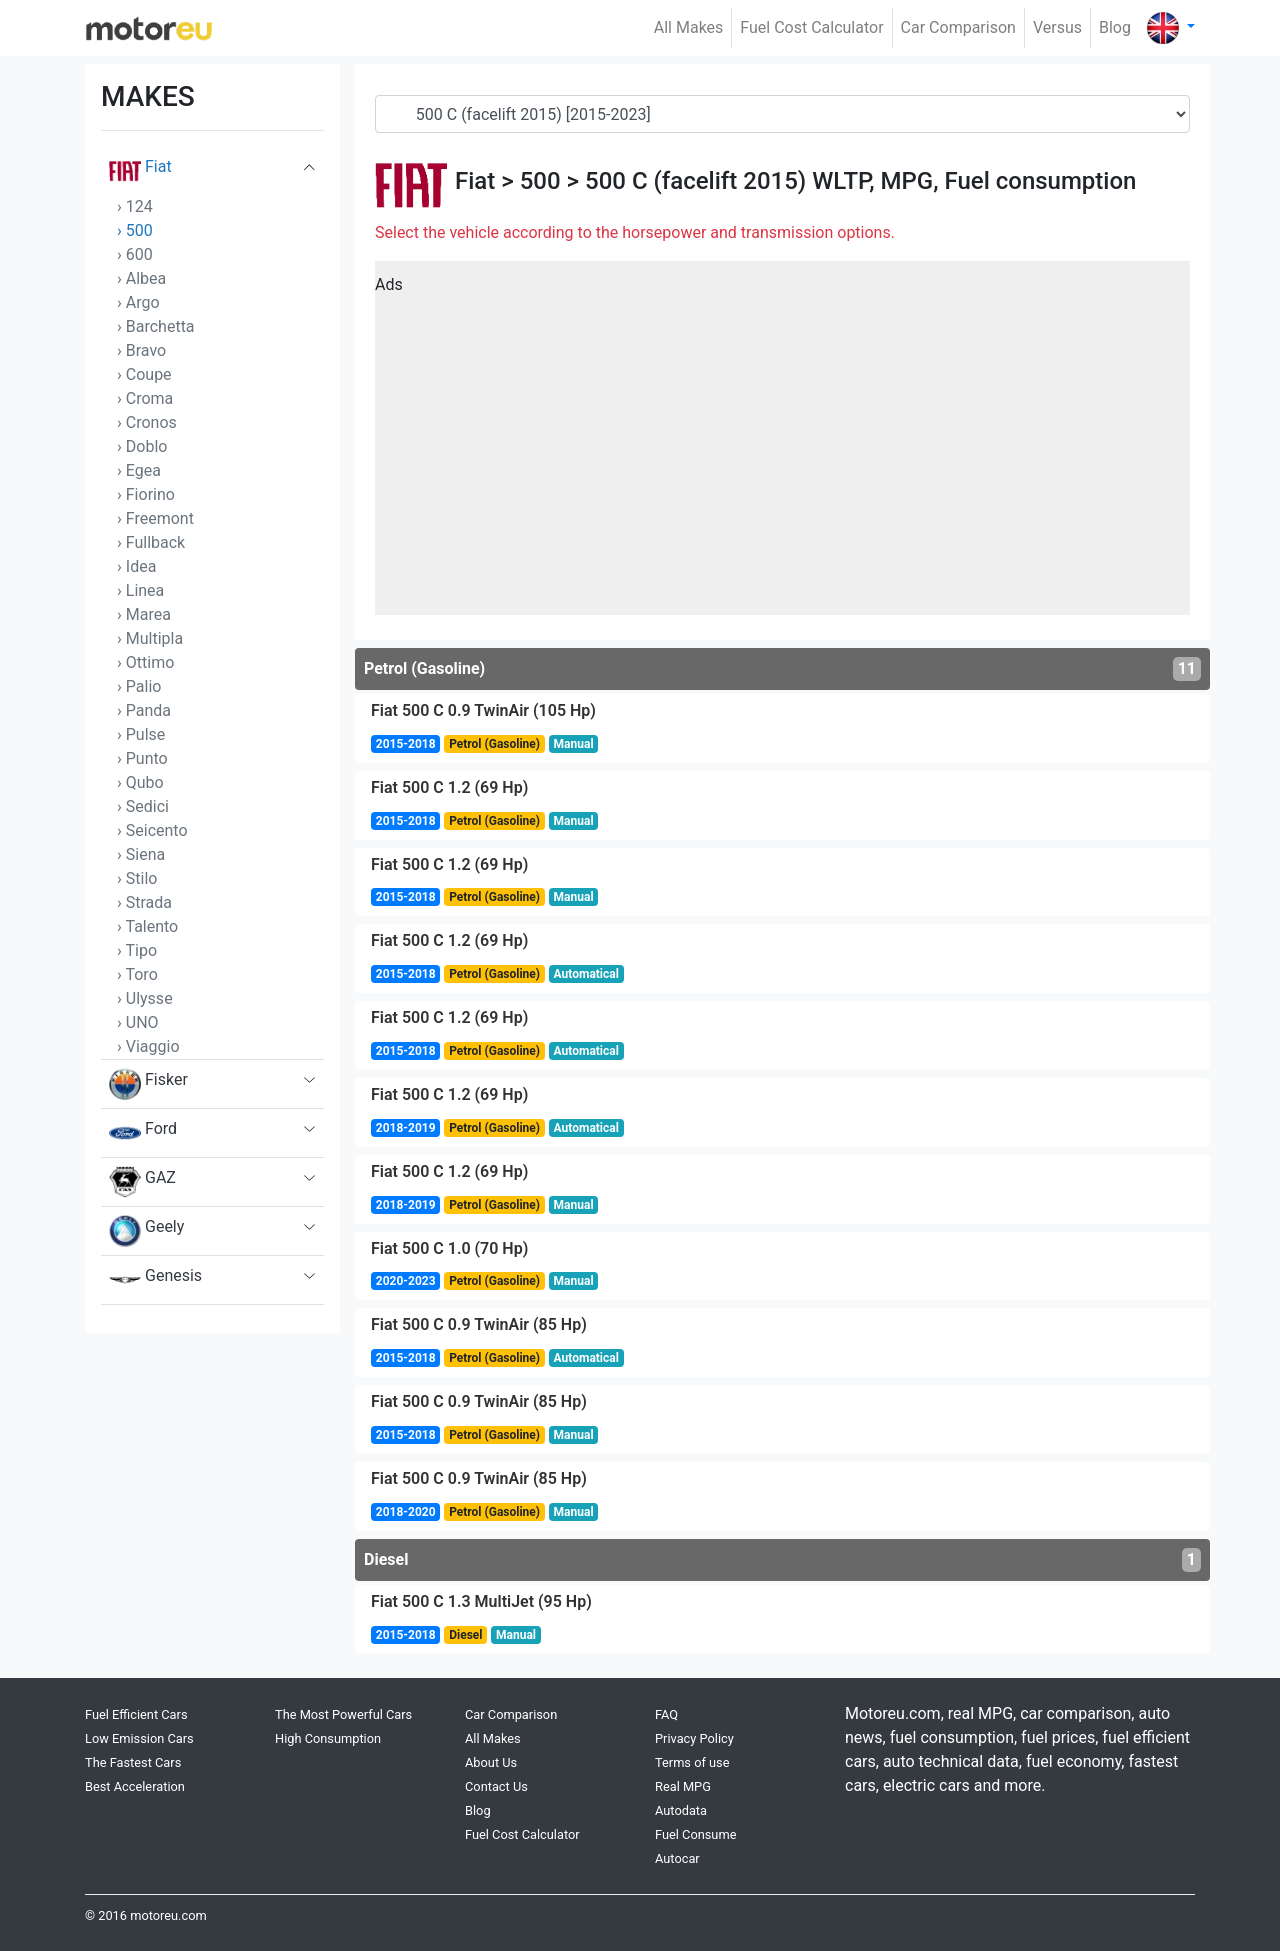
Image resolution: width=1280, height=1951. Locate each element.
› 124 (135, 206)
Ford (143, 1133)
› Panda (144, 710)
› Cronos (147, 422)
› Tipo (137, 950)
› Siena (141, 854)
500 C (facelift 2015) (695, 181)
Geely (146, 1231)
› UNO (138, 1022)
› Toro (137, 974)
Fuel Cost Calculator (811, 27)
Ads (389, 284)
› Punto (142, 758)
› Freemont (155, 518)
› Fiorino (146, 494)
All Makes (689, 27)
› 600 (135, 254)
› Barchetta (156, 326)
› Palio (139, 686)
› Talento (147, 926)
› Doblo (142, 446)
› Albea (141, 278)
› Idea (136, 566)
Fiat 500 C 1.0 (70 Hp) (449, 1248)
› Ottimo (145, 662)
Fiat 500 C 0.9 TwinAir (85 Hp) (479, 1324)
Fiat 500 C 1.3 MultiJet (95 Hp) (481, 1601)
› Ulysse (145, 998)
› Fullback (151, 542)
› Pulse (141, 734)
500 (540, 181)
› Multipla (150, 638)
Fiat (140, 171)
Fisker (148, 1084)
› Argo (138, 302)
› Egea (139, 470)
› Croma (145, 398)
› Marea (144, 614)
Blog (1115, 27)
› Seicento (152, 830)
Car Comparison (958, 27)
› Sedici (143, 806)
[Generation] (782, 114)
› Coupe (144, 374)
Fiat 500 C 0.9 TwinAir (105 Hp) (483, 710)
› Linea (140, 590)
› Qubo (140, 782)
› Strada (144, 902)
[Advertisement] (782, 445)
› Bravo (141, 350)
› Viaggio (148, 1046)
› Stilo (137, 878)
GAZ (142, 1182)
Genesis (155, 1280)
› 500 (135, 230)
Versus (1057, 27)
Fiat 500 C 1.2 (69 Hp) (449, 787)
